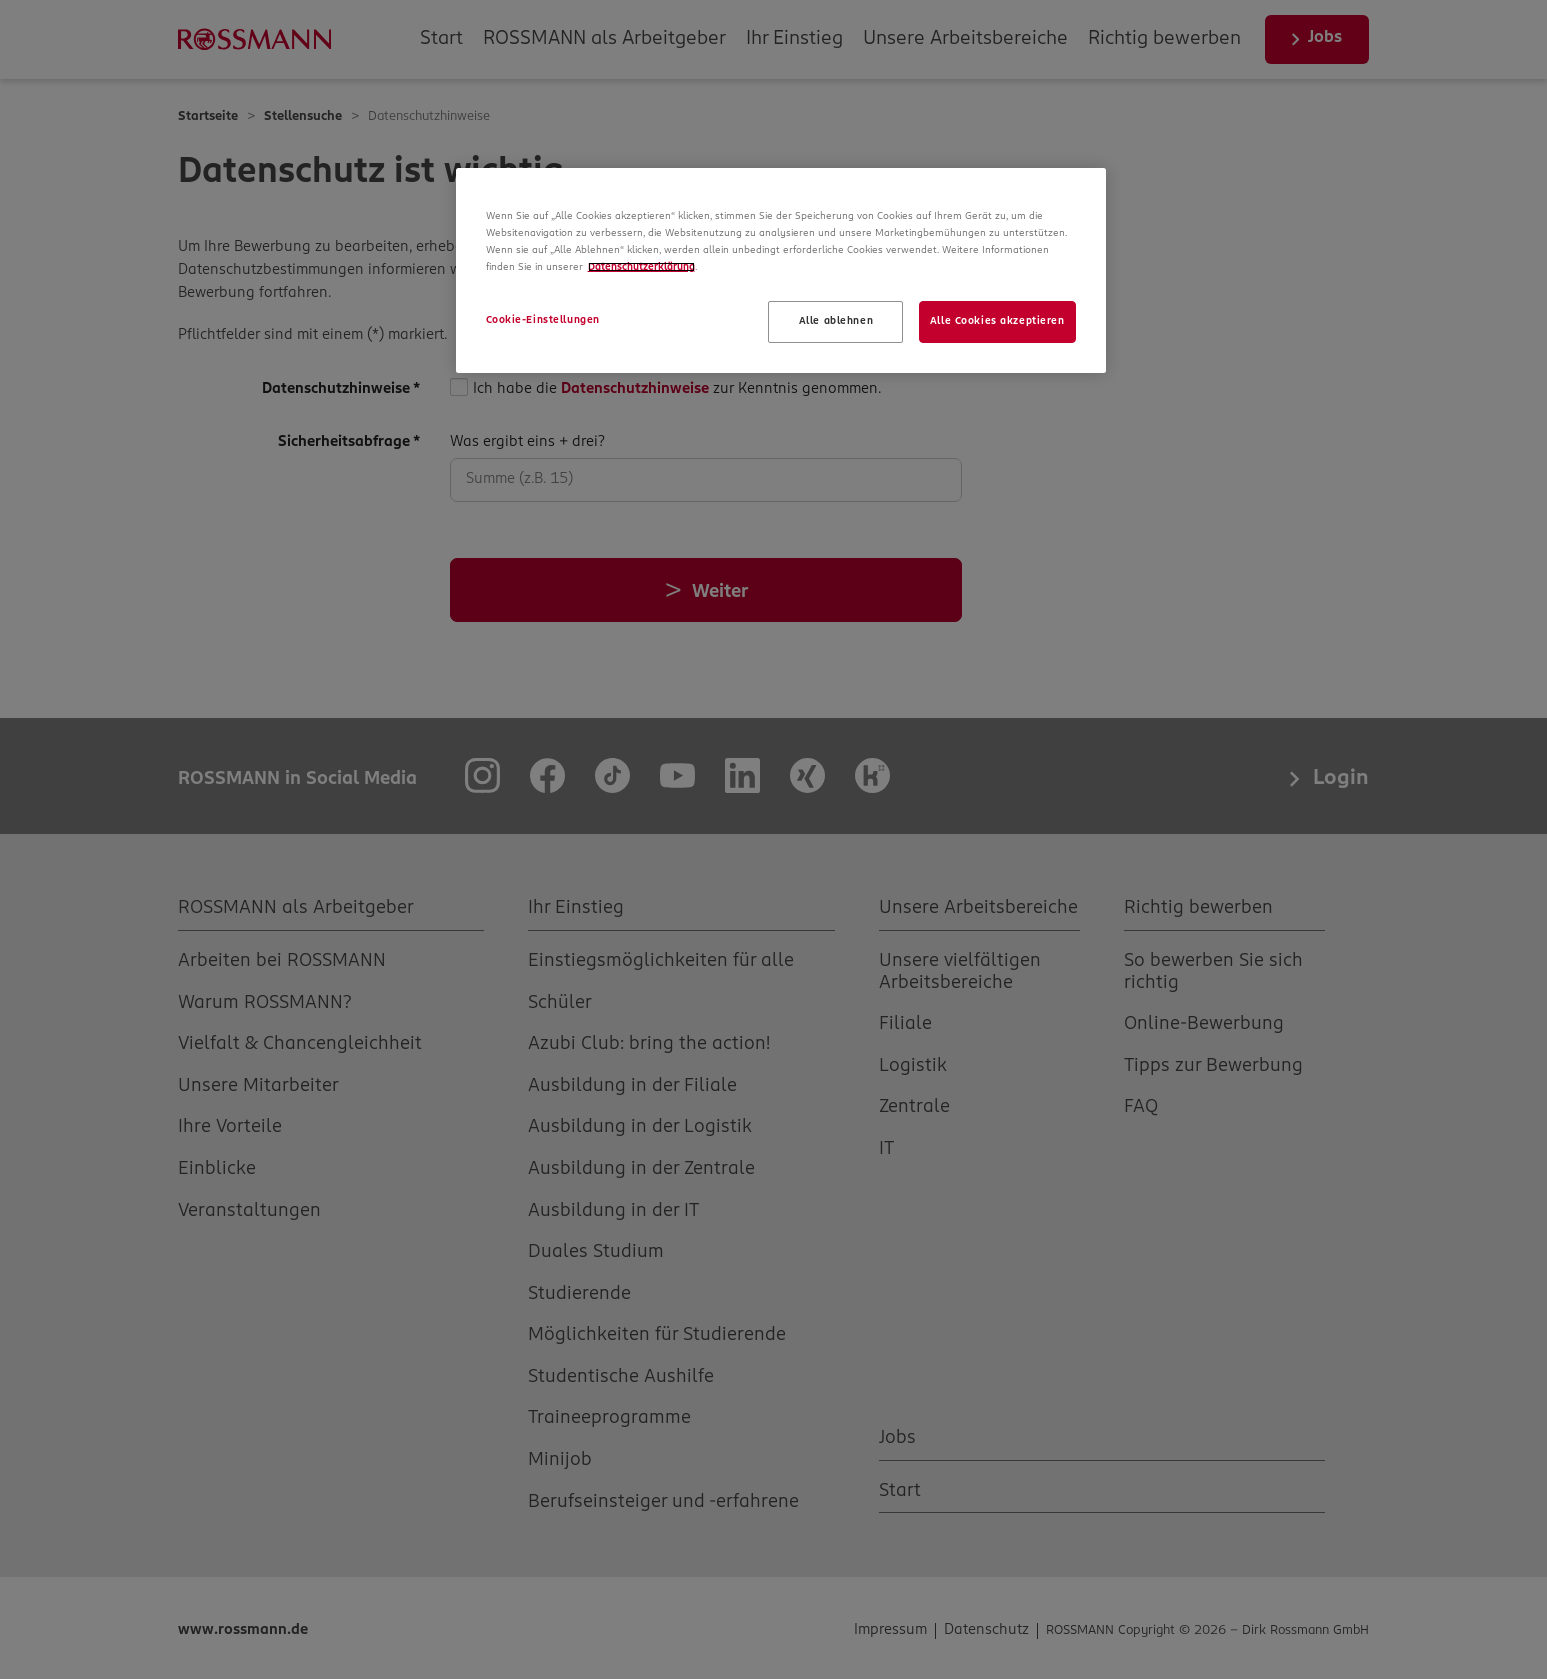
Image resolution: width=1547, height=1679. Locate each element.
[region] (781, 270)
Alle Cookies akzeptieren (997, 321)
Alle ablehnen (836, 321)
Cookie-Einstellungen (543, 320)
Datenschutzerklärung (641, 267)
